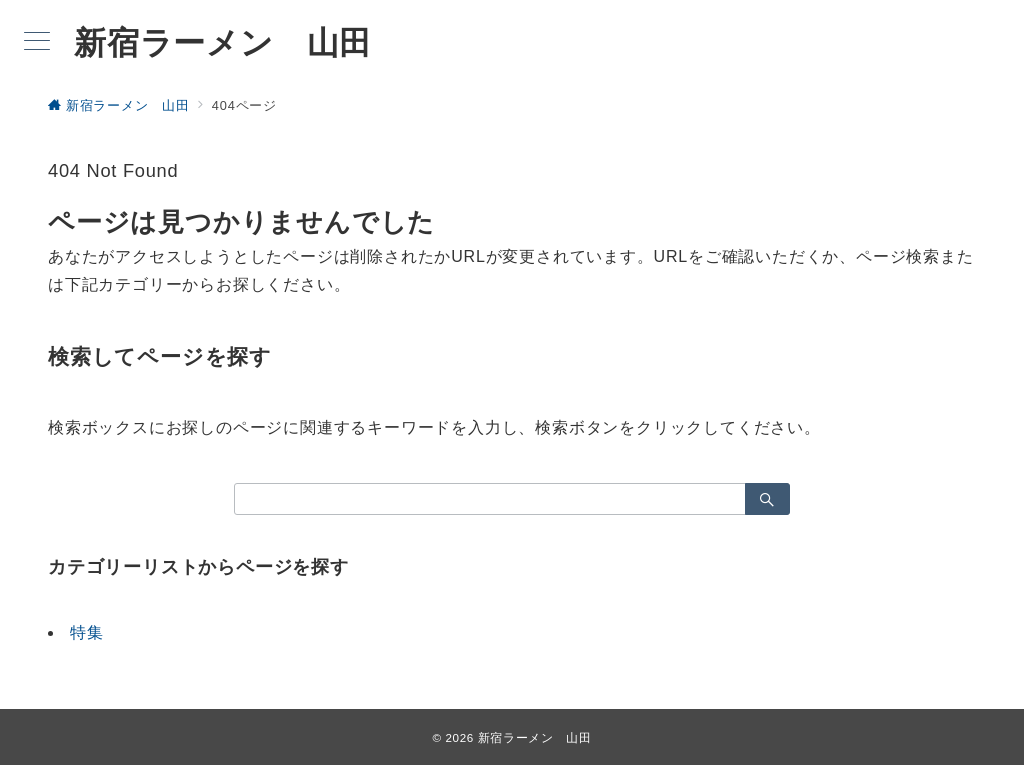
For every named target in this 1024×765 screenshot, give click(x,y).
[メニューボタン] (37, 43)
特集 (87, 632)
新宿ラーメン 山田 (223, 43)
